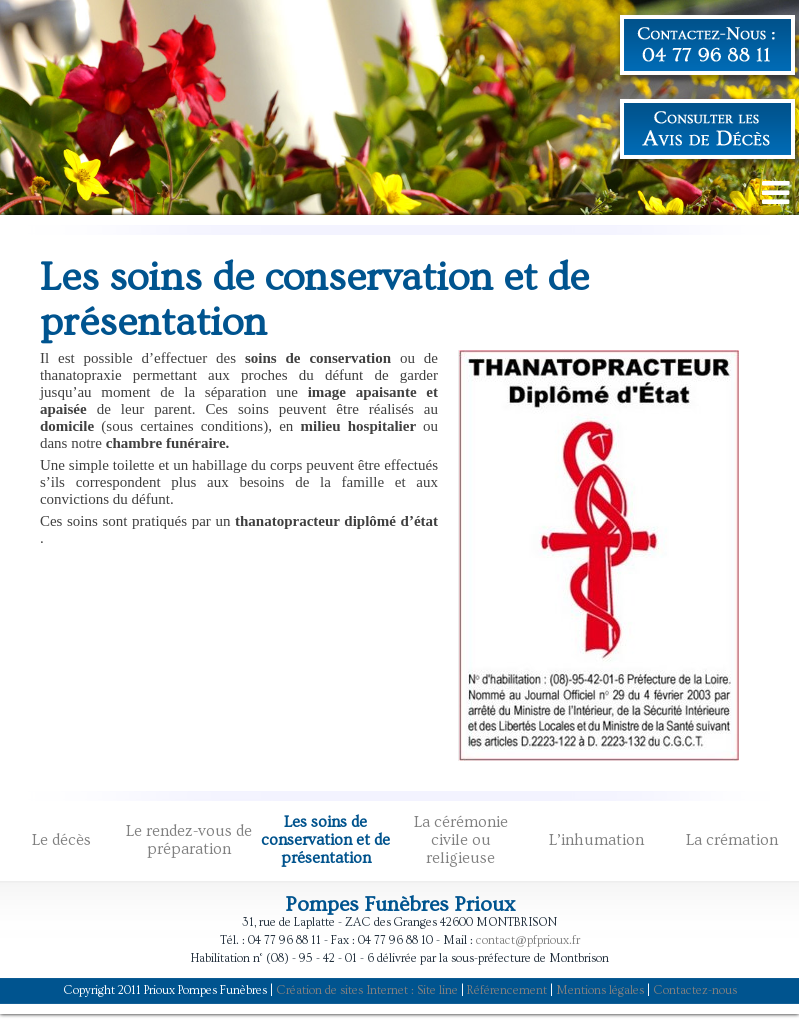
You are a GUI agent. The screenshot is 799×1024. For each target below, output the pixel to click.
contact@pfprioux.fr (528, 940)
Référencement (507, 990)
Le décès (61, 840)
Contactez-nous (695, 990)
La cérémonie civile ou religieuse (461, 840)
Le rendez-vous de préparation (189, 840)
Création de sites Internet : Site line (367, 990)
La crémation (732, 840)
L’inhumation (596, 840)
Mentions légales (600, 990)
